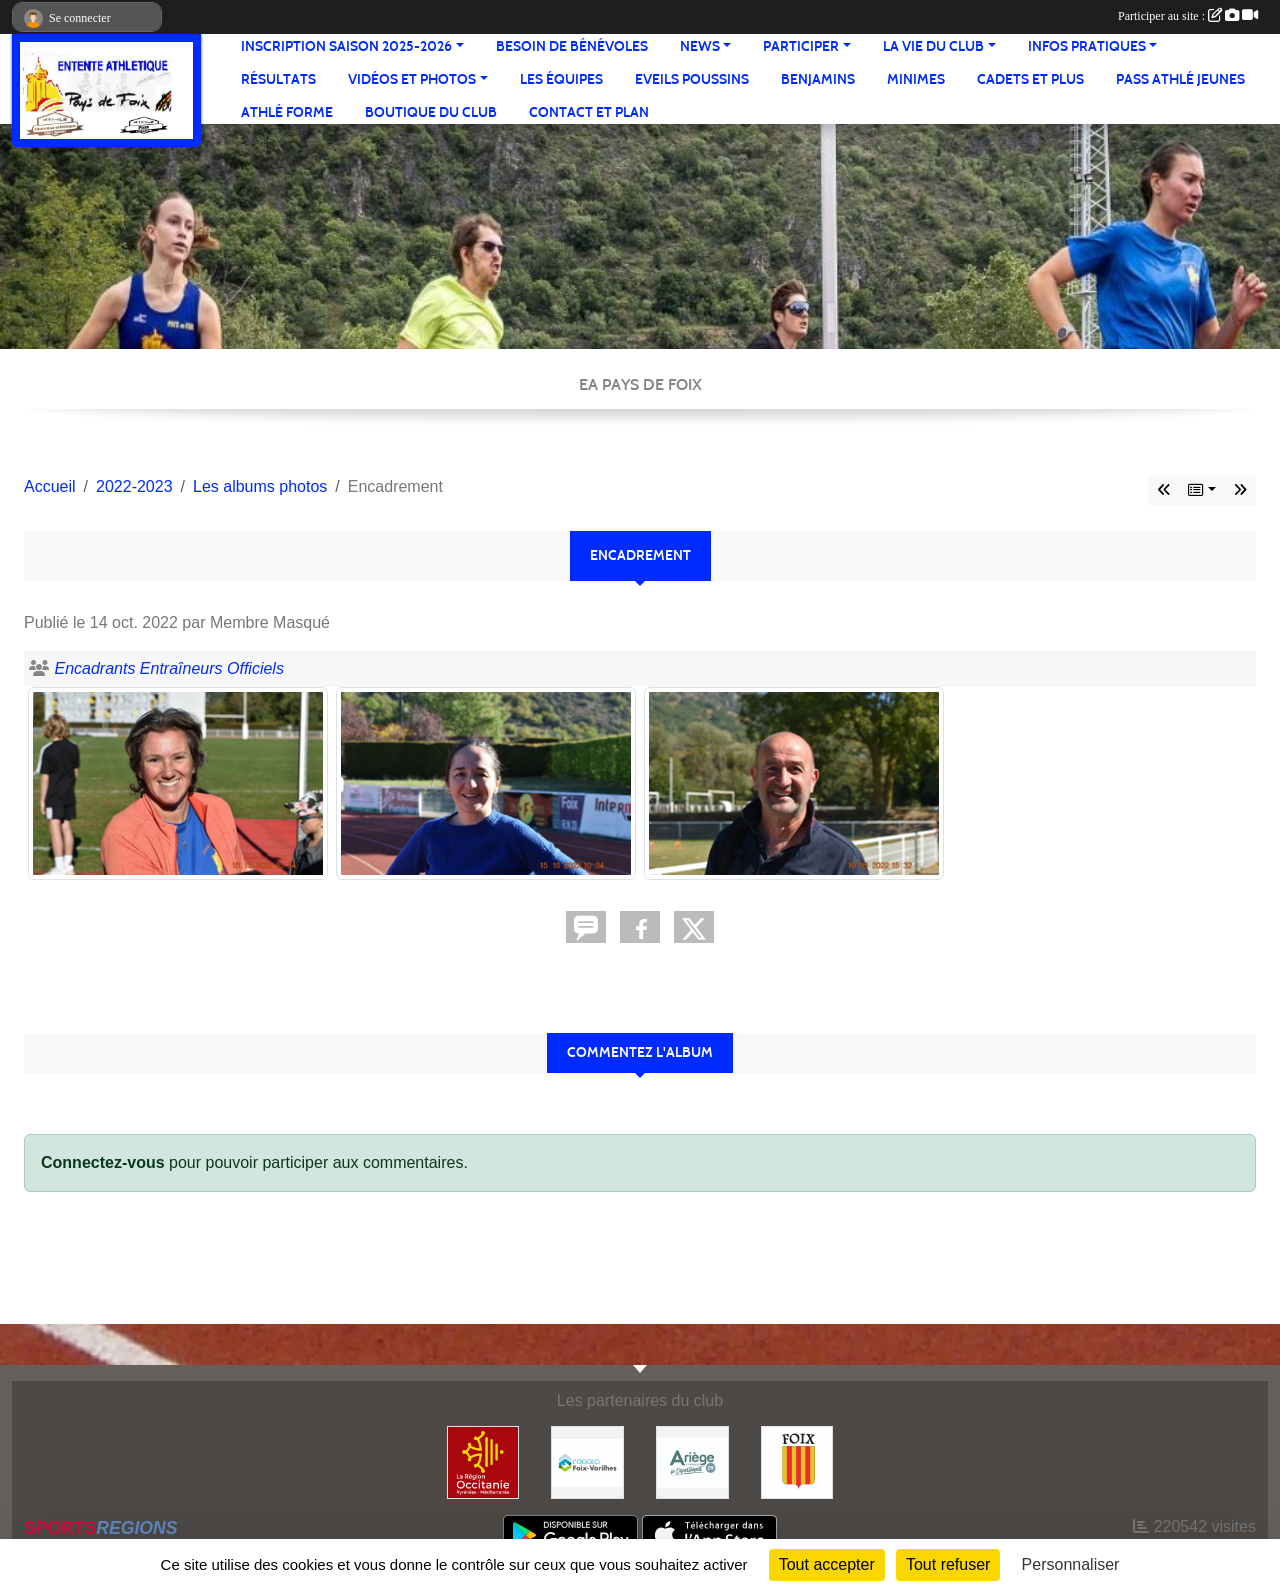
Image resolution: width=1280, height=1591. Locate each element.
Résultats (278, 79)
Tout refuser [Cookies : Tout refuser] (948, 1564)
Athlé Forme (287, 112)
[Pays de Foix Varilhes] (587, 1461)
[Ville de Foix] (797, 1461)
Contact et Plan (589, 112)
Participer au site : (1188, 16)
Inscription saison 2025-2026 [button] (346, 46)
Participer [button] (801, 46)
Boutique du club (431, 112)
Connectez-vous (103, 1162)
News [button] (700, 46)
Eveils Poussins (692, 79)
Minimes (916, 79)
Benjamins (818, 79)
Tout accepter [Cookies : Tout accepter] (827, 1564)
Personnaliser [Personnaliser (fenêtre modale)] (1071, 1564)
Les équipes (561, 79)
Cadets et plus (1030, 79)
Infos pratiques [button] (1087, 46)
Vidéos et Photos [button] (412, 79)
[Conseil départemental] (692, 1461)
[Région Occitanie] (483, 1461)
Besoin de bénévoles (572, 46)
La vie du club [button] (933, 46)
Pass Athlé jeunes (1180, 79)
